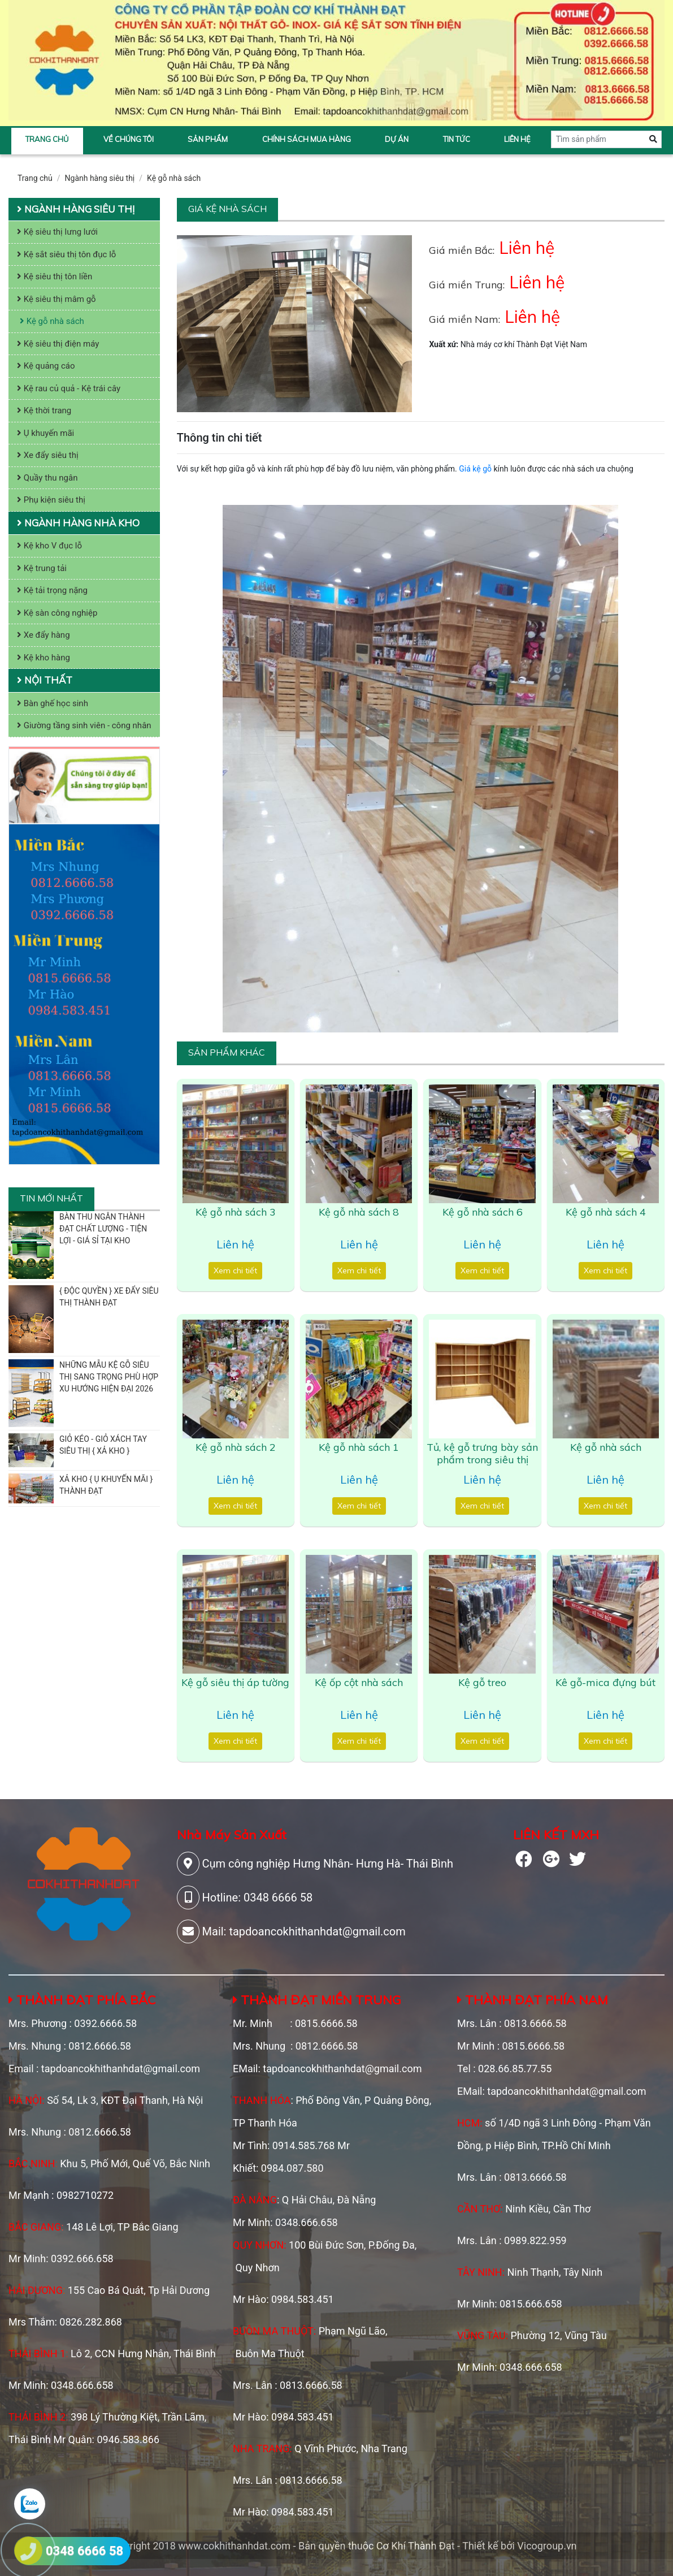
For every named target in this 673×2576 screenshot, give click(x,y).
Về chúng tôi (128, 139)
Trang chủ (47, 139)
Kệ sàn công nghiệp (57, 613)
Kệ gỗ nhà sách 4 (606, 1211)
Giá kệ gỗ (475, 468)
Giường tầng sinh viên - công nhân (84, 725)
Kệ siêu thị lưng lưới (57, 232)
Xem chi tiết (235, 1270)
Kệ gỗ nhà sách (174, 178)
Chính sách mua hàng (306, 139)
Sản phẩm (208, 139)
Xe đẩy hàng (43, 635)
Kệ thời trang (44, 410)
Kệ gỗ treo (482, 1682)
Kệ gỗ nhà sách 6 (482, 1211)
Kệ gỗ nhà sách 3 (236, 1211)
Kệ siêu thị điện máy (58, 344)
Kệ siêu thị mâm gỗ (56, 299)
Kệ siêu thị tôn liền (54, 276)
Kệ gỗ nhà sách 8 (359, 1211)
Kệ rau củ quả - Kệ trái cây (68, 388)
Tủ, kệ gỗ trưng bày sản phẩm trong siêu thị (482, 1453)
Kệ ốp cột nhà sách (359, 1682)
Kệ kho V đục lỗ (49, 546)
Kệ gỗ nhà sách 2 (236, 1447)
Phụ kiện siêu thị (51, 500)
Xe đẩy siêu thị (48, 455)
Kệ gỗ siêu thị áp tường (235, 1682)
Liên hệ (517, 139)
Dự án (397, 139)
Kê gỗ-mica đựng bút (605, 1682)
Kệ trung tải (42, 568)
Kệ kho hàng (43, 657)
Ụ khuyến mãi (45, 433)
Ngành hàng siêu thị (100, 178)
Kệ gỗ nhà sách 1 (359, 1447)
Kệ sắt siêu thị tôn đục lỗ (66, 254)
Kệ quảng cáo (46, 366)
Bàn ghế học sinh (52, 703)
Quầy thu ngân (47, 478)
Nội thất (44, 680)
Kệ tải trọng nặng (52, 590)
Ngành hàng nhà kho (78, 523)
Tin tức (456, 139)
